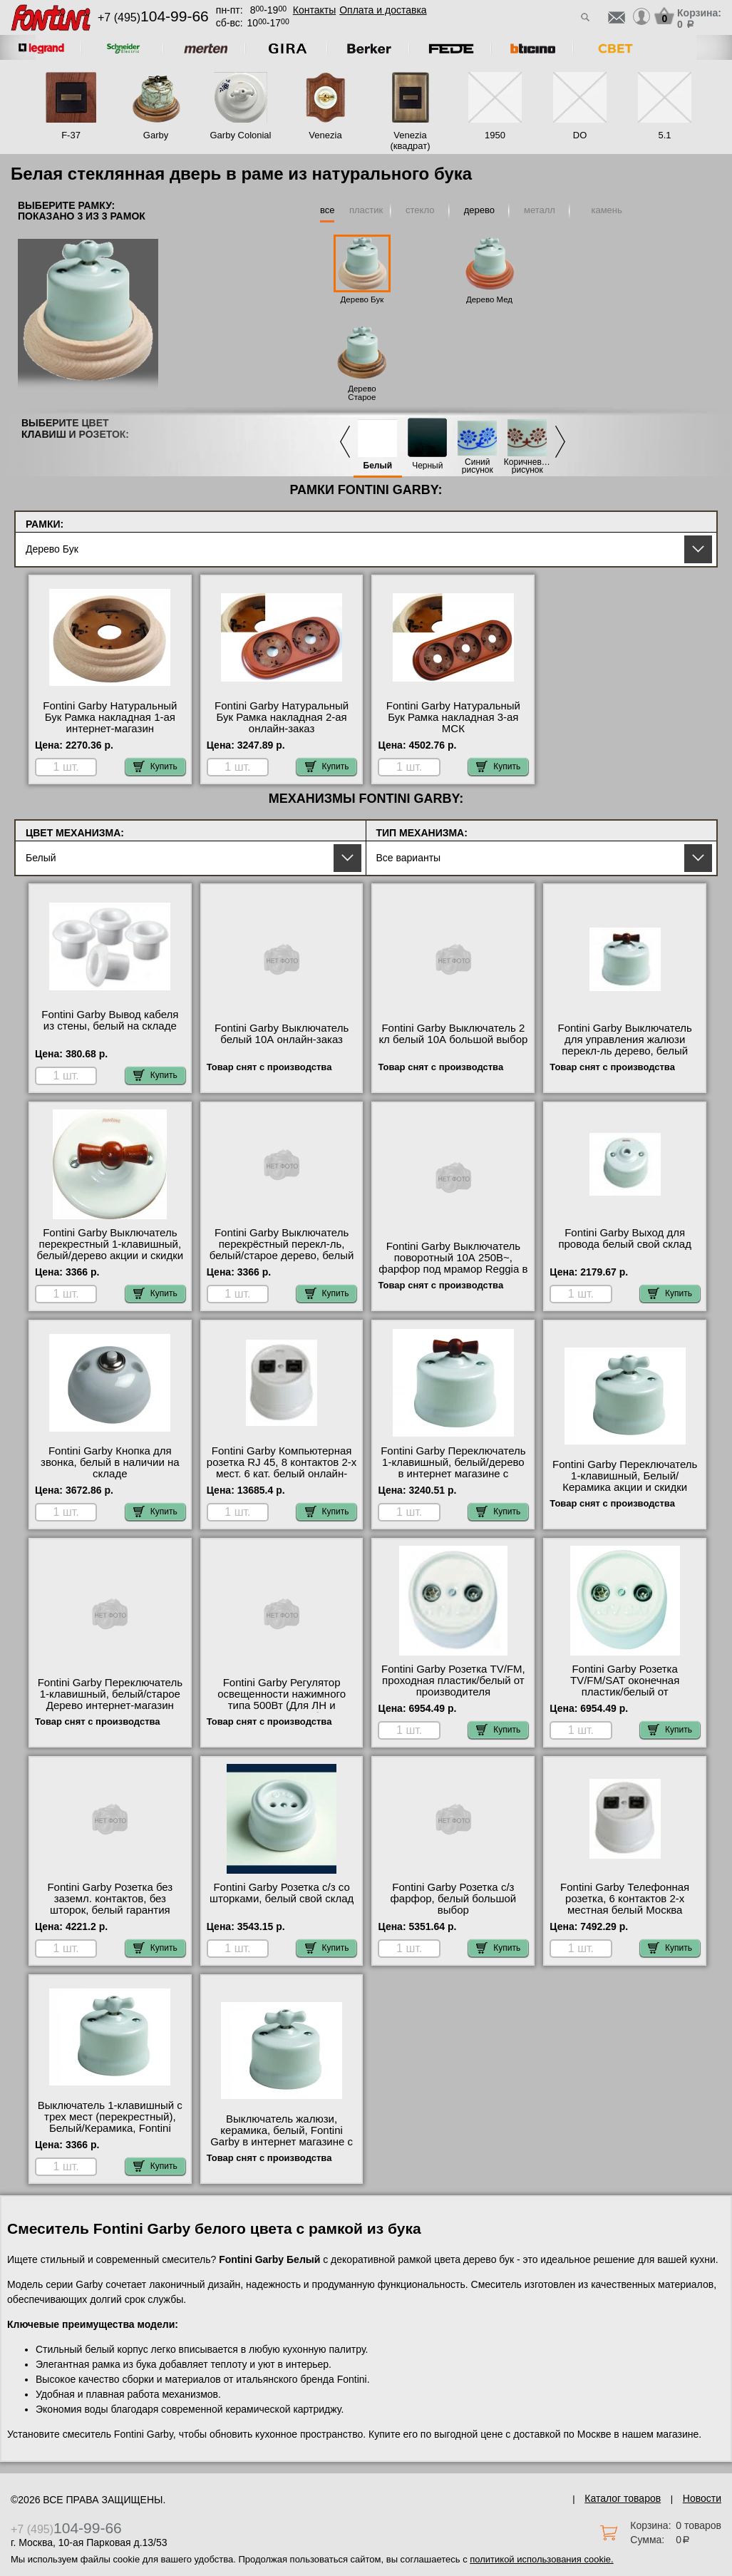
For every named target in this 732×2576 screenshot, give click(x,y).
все (327, 210)
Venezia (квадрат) (410, 140)
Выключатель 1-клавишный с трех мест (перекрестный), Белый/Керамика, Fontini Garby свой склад (110, 2122)
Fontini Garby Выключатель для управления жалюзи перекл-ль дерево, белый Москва (624, 1045)
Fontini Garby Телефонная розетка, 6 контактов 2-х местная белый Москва (624, 1899)
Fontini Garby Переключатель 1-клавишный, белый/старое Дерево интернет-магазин (110, 1694)
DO (580, 135)
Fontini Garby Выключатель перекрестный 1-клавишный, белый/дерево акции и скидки (110, 1244)
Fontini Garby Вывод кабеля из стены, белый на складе (109, 1020)
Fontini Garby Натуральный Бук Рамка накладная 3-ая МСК (453, 717)
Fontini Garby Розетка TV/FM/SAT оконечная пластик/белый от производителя (624, 1686)
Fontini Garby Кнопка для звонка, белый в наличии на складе (110, 1462)
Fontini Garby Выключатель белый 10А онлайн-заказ (282, 1033)
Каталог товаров (622, 2498)
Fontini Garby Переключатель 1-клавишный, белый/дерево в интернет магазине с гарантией (453, 1468)
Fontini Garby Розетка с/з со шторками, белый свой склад (282, 1893)
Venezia (325, 135)
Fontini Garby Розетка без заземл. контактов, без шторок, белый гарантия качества (109, 1904)
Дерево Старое (362, 392)
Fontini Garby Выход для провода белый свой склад (624, 1238)
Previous (345, 442)
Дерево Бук (362, 299)
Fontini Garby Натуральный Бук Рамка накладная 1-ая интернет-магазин (110, 717)
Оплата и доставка (382, 10)
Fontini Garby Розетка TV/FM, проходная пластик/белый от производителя (453, 1680)
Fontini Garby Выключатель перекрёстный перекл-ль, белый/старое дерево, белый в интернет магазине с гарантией (282, 1255)
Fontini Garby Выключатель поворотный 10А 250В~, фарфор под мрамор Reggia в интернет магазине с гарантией (452, 1269)
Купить (155, 766)
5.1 (664, 135)
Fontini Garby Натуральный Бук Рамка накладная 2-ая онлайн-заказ (282, 717)
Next (560, 442)
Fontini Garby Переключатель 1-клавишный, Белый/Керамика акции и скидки (624, 1476)
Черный (427, 466)
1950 (495, 135)
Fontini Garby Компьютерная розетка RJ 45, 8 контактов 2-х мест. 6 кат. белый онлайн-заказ (282, 1468)
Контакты (314, 10)
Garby (155, 135)
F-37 (71, 135)
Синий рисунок (477, 466)
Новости (702, 2498)
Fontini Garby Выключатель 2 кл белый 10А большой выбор (452, 1033)
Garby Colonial (241, 135)
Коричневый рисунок (527, 466)
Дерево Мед (489, 299)
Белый (378, 466)
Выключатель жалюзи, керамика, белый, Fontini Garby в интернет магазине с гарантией (281, 2136)
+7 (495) (153, 17)
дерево (479, 210)
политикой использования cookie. (541, 2559)
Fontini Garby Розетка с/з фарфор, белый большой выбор (454, 1899)
